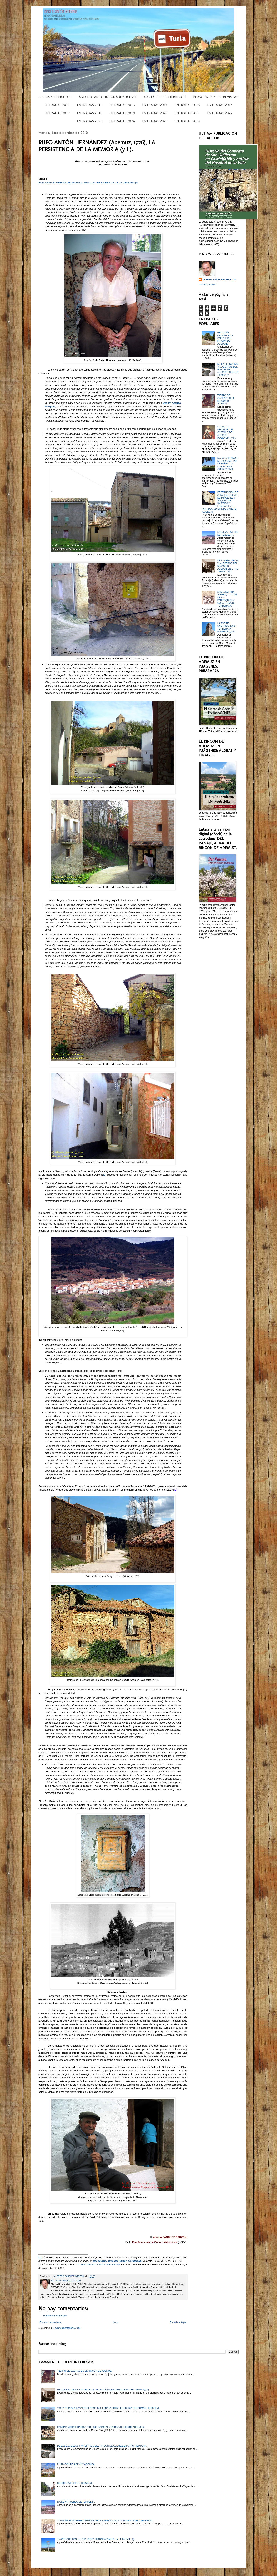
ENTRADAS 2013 (122, 105)
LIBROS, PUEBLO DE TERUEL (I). (75, 2483)
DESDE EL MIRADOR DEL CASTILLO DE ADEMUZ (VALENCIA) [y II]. (226, 432)
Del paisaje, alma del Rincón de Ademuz (117, 2261)
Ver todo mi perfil (207, 284)
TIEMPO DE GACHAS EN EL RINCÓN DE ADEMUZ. (225, 399)
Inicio (115, 2322)
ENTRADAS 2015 (187, 105)
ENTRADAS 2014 (155, 105)
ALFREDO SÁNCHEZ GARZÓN (219, 279)
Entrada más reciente (50, 2322)
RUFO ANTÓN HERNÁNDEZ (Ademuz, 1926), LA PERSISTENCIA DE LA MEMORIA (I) (88, 182)
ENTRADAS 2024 (122, 121)
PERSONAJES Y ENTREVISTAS (215, 96)
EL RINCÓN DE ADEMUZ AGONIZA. (76, 2464)
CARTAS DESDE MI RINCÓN (165, 96)
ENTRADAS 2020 (155, 113)
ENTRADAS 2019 (122, 113)
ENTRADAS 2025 (155, 121)
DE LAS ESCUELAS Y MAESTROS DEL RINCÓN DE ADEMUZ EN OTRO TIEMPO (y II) (228, 566)
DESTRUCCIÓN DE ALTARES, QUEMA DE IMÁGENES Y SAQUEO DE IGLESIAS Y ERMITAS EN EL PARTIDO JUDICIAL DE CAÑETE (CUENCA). (220, 502)
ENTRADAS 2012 (89, 105)
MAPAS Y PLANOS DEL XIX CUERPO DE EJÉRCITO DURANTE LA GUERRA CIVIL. (227, 464)
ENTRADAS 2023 (89, 121)
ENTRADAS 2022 (220, 113)
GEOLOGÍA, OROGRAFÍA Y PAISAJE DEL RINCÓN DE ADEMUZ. (225, 338)
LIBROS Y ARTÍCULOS (55, 96)
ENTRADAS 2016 (220, 105)
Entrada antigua (178, 2322)
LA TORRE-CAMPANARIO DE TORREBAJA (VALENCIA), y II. (227, 627)
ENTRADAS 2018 (89, 113)
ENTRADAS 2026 (187, 121)
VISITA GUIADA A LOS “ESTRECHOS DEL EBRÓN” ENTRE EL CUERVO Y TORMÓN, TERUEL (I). (108, 2408)
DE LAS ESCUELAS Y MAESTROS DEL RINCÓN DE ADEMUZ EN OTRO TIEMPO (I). (228, 369)
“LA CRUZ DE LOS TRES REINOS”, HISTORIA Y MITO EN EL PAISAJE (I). (96, 2539)
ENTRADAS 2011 (57, 105)
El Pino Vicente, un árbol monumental (98, 2264)
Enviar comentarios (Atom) (66, 2328)
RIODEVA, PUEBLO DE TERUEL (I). (227, 533)
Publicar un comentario (55, 2315)
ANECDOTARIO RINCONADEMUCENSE (108, 96)
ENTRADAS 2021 (187, 113)
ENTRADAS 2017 (57, 113)
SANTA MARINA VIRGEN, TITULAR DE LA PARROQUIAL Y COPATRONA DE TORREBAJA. (227, 599)
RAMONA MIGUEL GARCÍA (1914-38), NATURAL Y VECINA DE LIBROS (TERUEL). (100, 2427)
